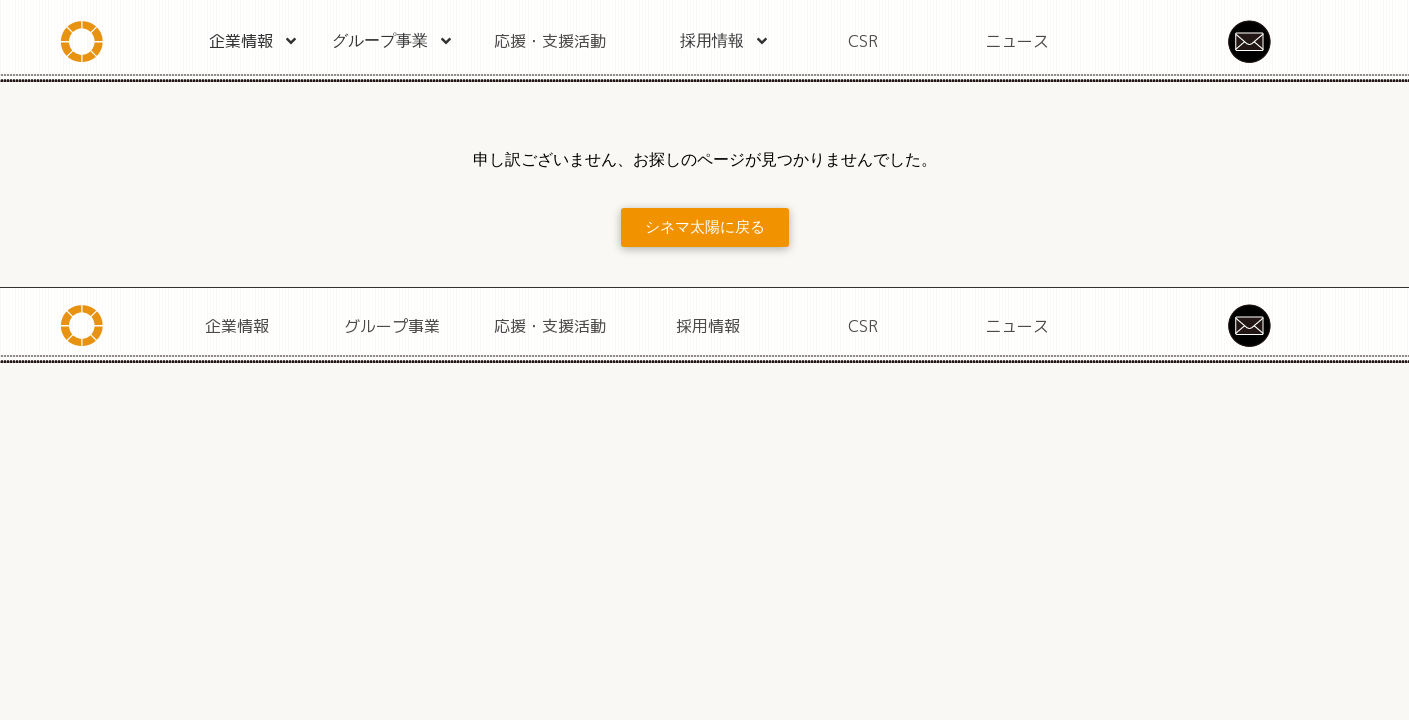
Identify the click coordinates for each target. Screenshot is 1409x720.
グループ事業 (393, 41)
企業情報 (254, 41)
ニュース (1017, 41)
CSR (863, 41)
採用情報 (725, 41)
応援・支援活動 (550, 41)
